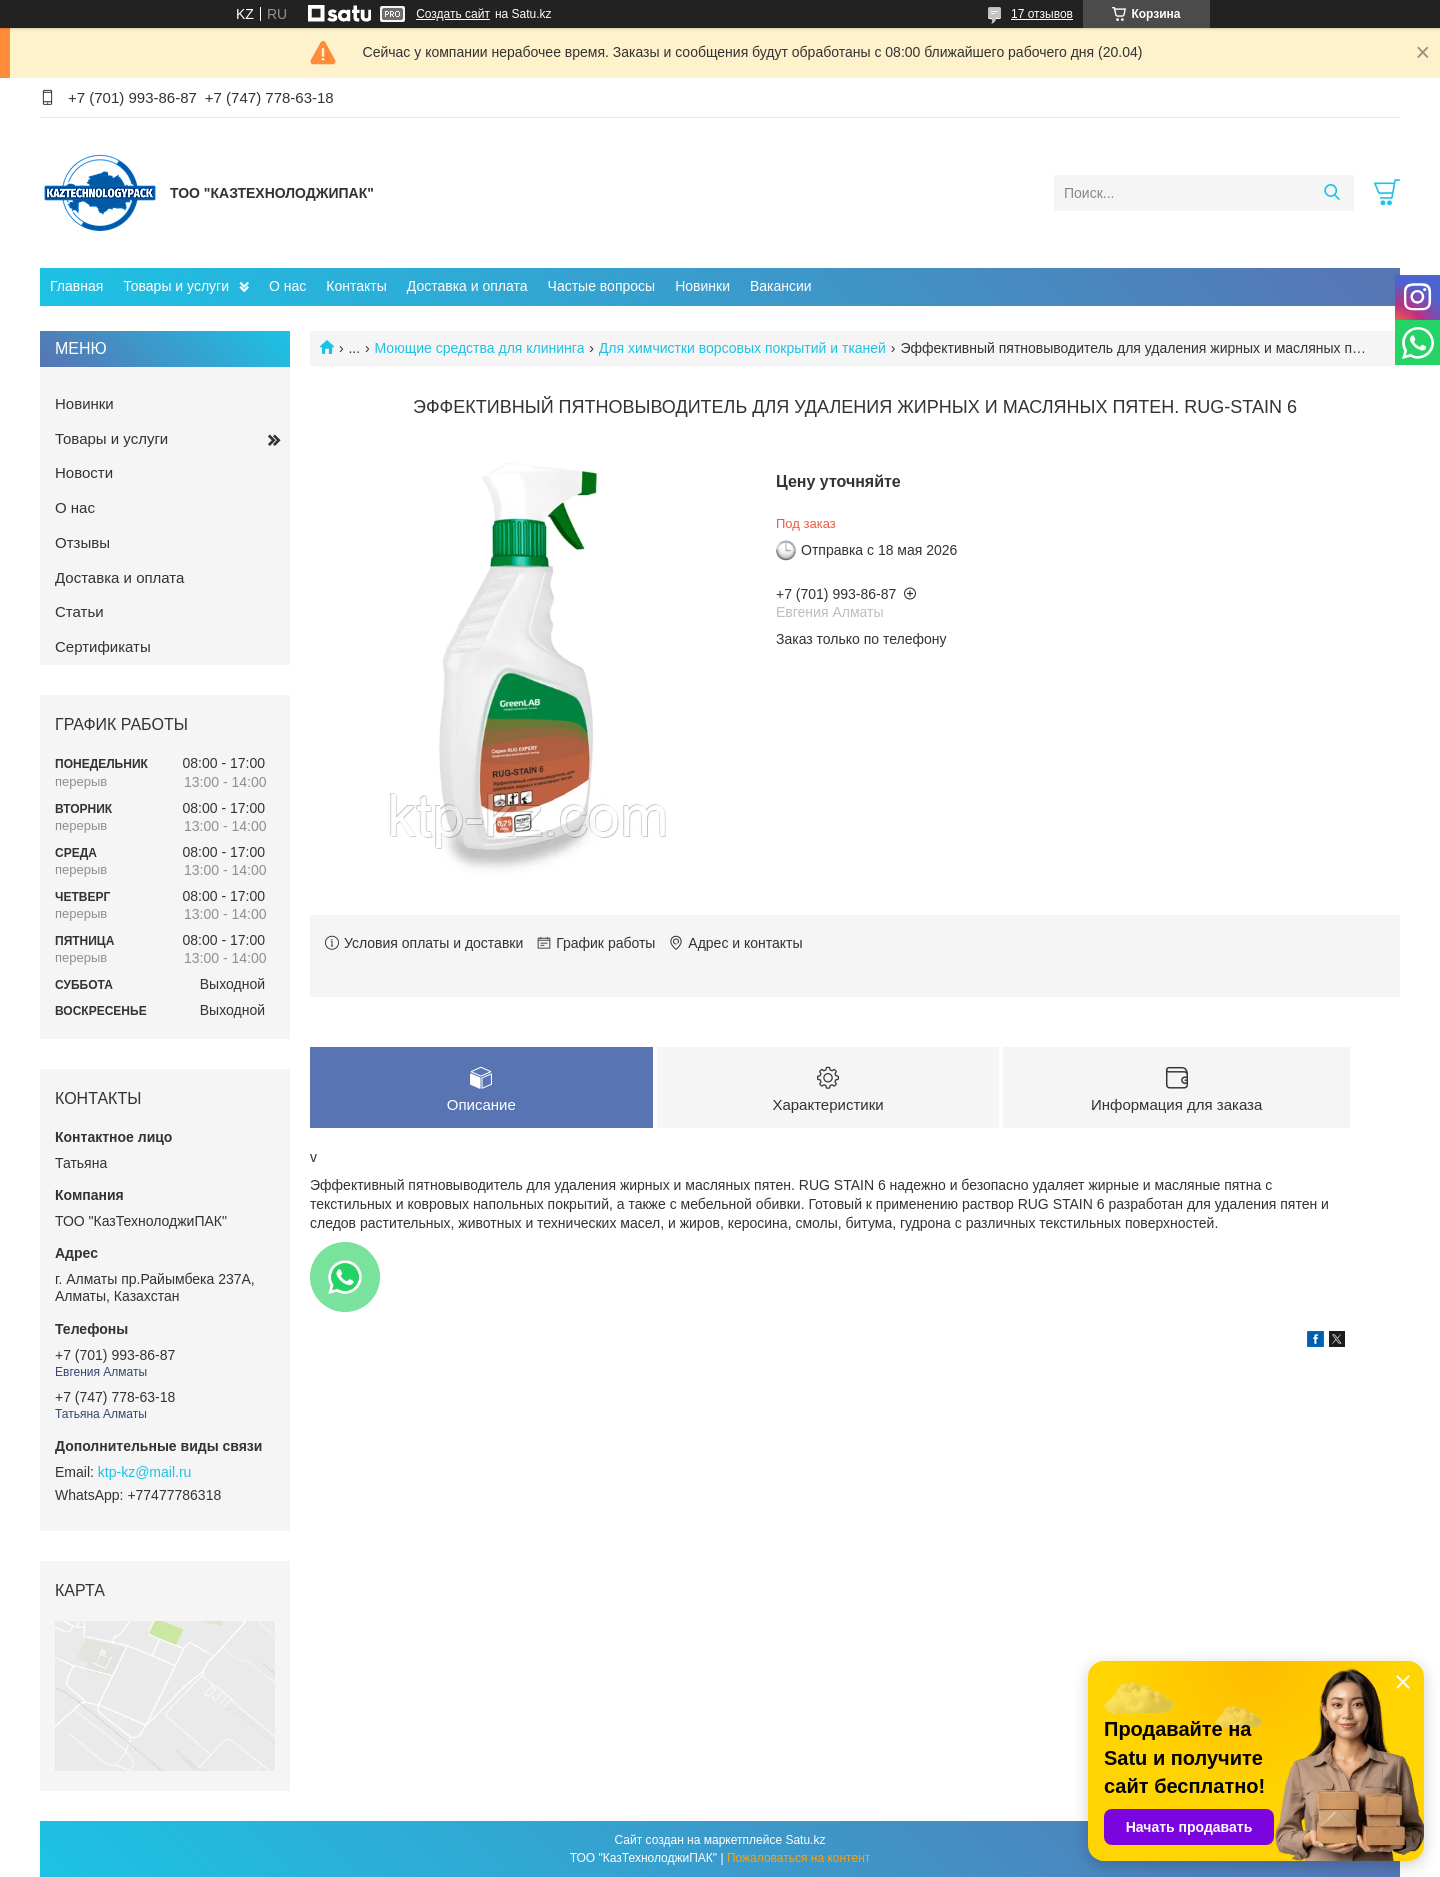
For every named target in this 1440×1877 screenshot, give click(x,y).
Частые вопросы (602, 286)
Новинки (702, 286)
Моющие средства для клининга (480, 348)
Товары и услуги (176, 286)
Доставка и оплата (467, 286)
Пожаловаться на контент (798, 1858)
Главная (76, 286)
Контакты (356, 286)
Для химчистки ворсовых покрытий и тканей (742, 348)
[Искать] (1331, 193)
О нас (287, 286)
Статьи (79, 611)
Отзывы (82, 542)
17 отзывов (1042, 14)
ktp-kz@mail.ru (145, 1472)
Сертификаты (103, 646)
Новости (84, 472)
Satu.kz (805, 1840)
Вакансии (781, 286)
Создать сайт (453, 14)
